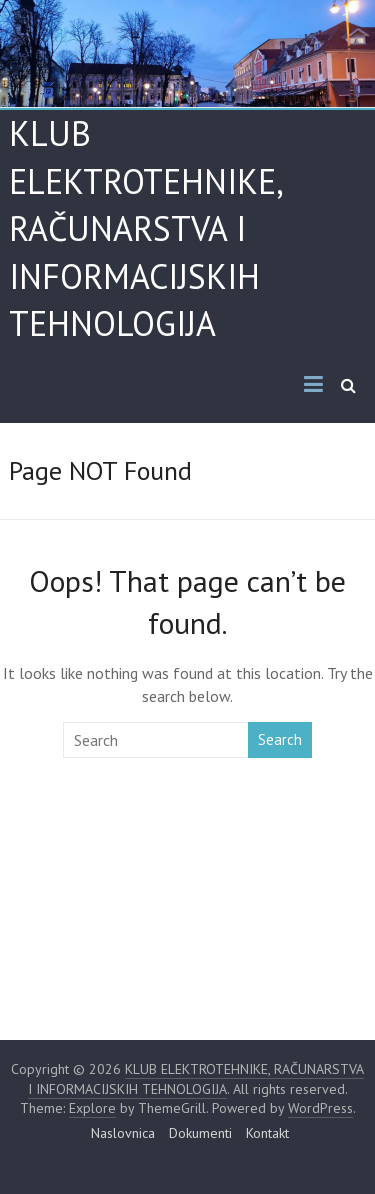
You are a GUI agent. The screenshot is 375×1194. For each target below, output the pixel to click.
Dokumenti (200, 1133)
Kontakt (267, 1133)
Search (280, 739)
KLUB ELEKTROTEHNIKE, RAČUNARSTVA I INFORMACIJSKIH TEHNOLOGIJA (145, 228)
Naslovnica (123, 1133)
